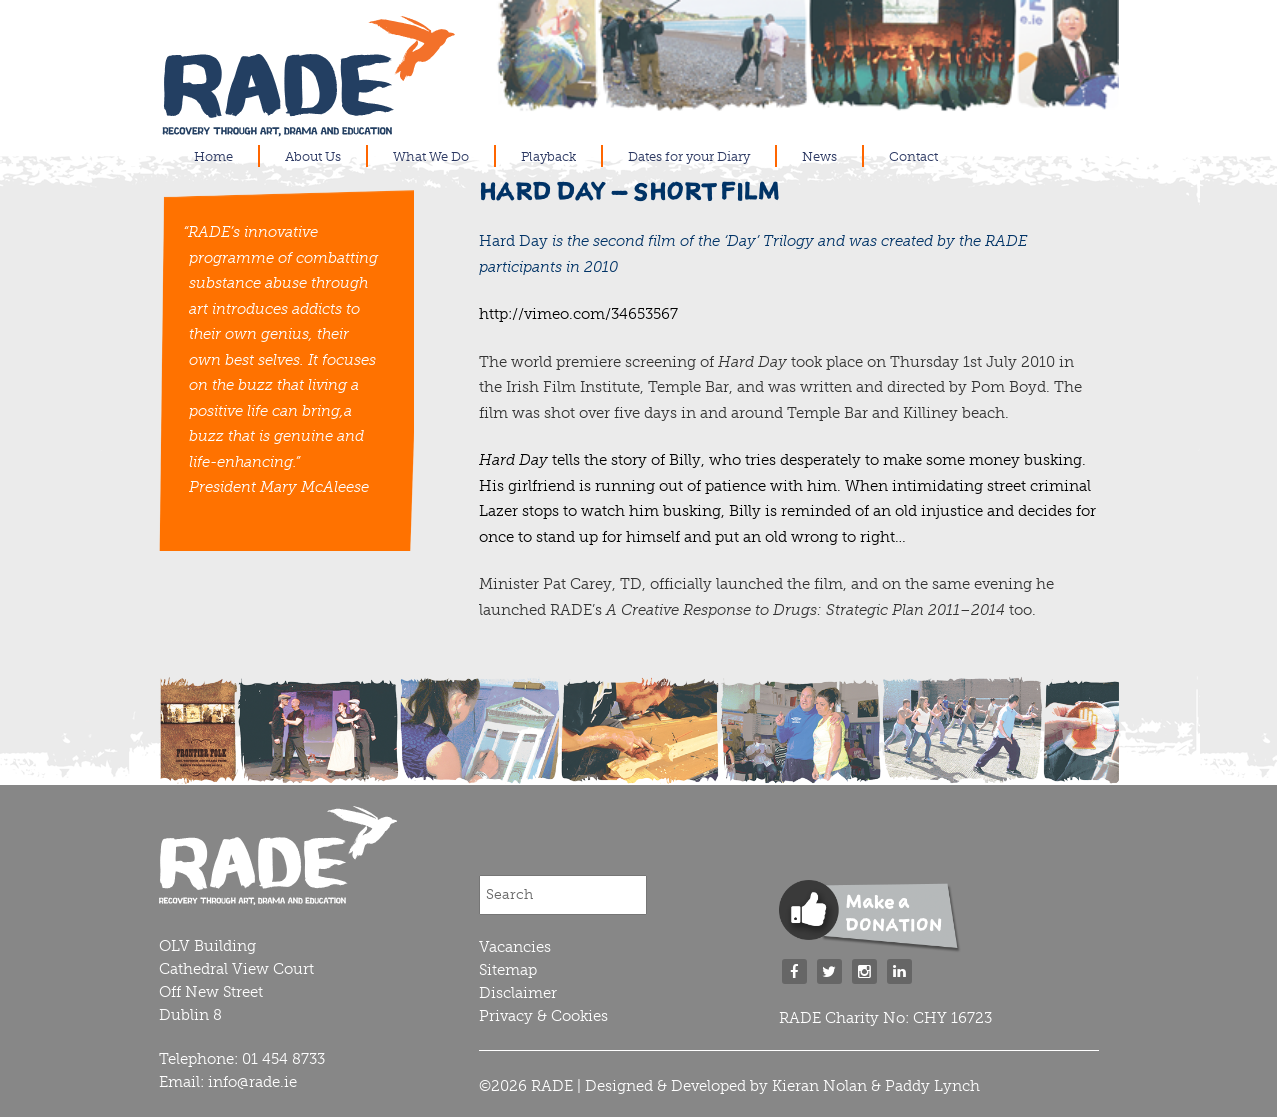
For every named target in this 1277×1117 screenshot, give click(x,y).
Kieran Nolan (819, 1086)
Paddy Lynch (932, 1086)
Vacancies (515, 947)
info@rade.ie (252, 1082)
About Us (313, 156)
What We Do (431, 156)
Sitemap (508, 970)
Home (213, 156)
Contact (913, 156)
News (819, 156)
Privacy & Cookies (543, 1016)
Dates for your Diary (689, 156)
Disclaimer (518, 993)
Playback (548, 156)
